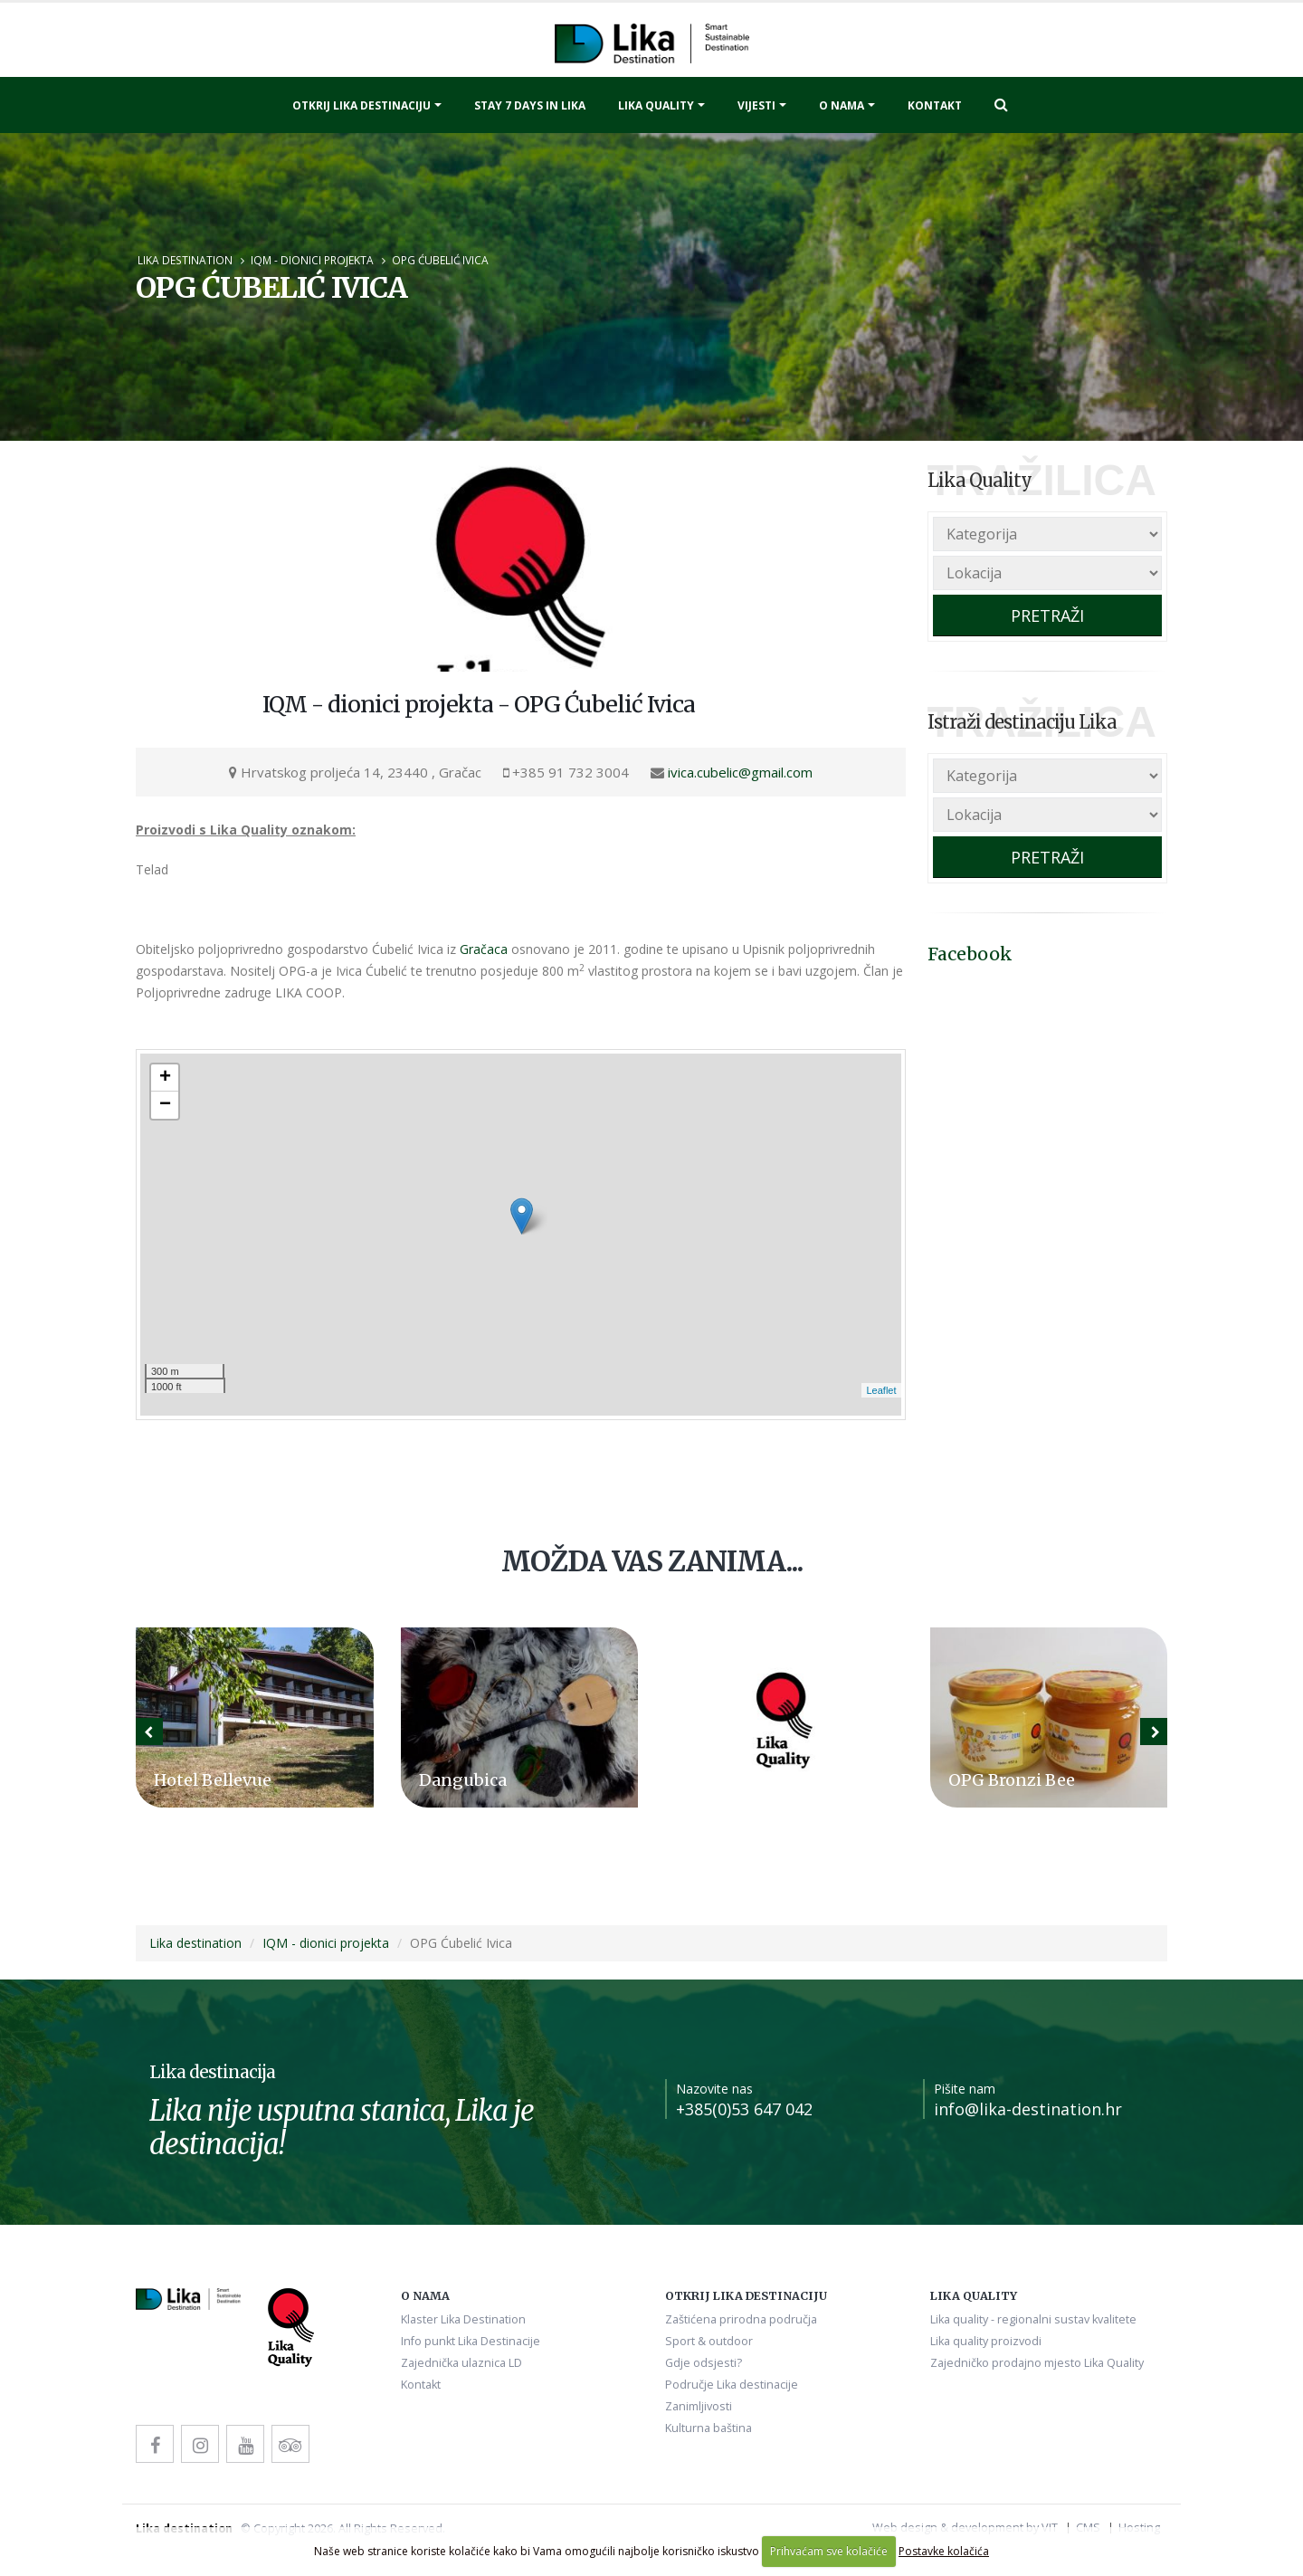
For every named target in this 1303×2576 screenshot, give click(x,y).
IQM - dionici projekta (312, 260)
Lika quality (656, 105)
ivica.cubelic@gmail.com (740, 772)
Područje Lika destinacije (731, 2384)
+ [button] (165, 1078)
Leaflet (881, 1390)
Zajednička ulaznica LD (461, 2363)
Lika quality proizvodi (985, 2341)
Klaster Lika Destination (463, 2319)
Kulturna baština (708, 2428)
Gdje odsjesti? (703, 2363)
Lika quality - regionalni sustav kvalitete (1033, 2319)
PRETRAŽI (1047, 615)
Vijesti (756, 105)
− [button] (165, 1105)
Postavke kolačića (944, 2551)
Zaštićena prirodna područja (741, 2319)
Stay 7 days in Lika (529, 105)
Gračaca (484, 949)
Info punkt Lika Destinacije (470, 2341)
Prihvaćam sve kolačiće (829, 2551)
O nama (841, 105)
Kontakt (935, 105)
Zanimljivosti (698, 2406)
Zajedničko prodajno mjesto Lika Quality (1037, 2363)
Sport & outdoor (709, 2341)
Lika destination (185, 260)
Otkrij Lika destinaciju (361, 105)
